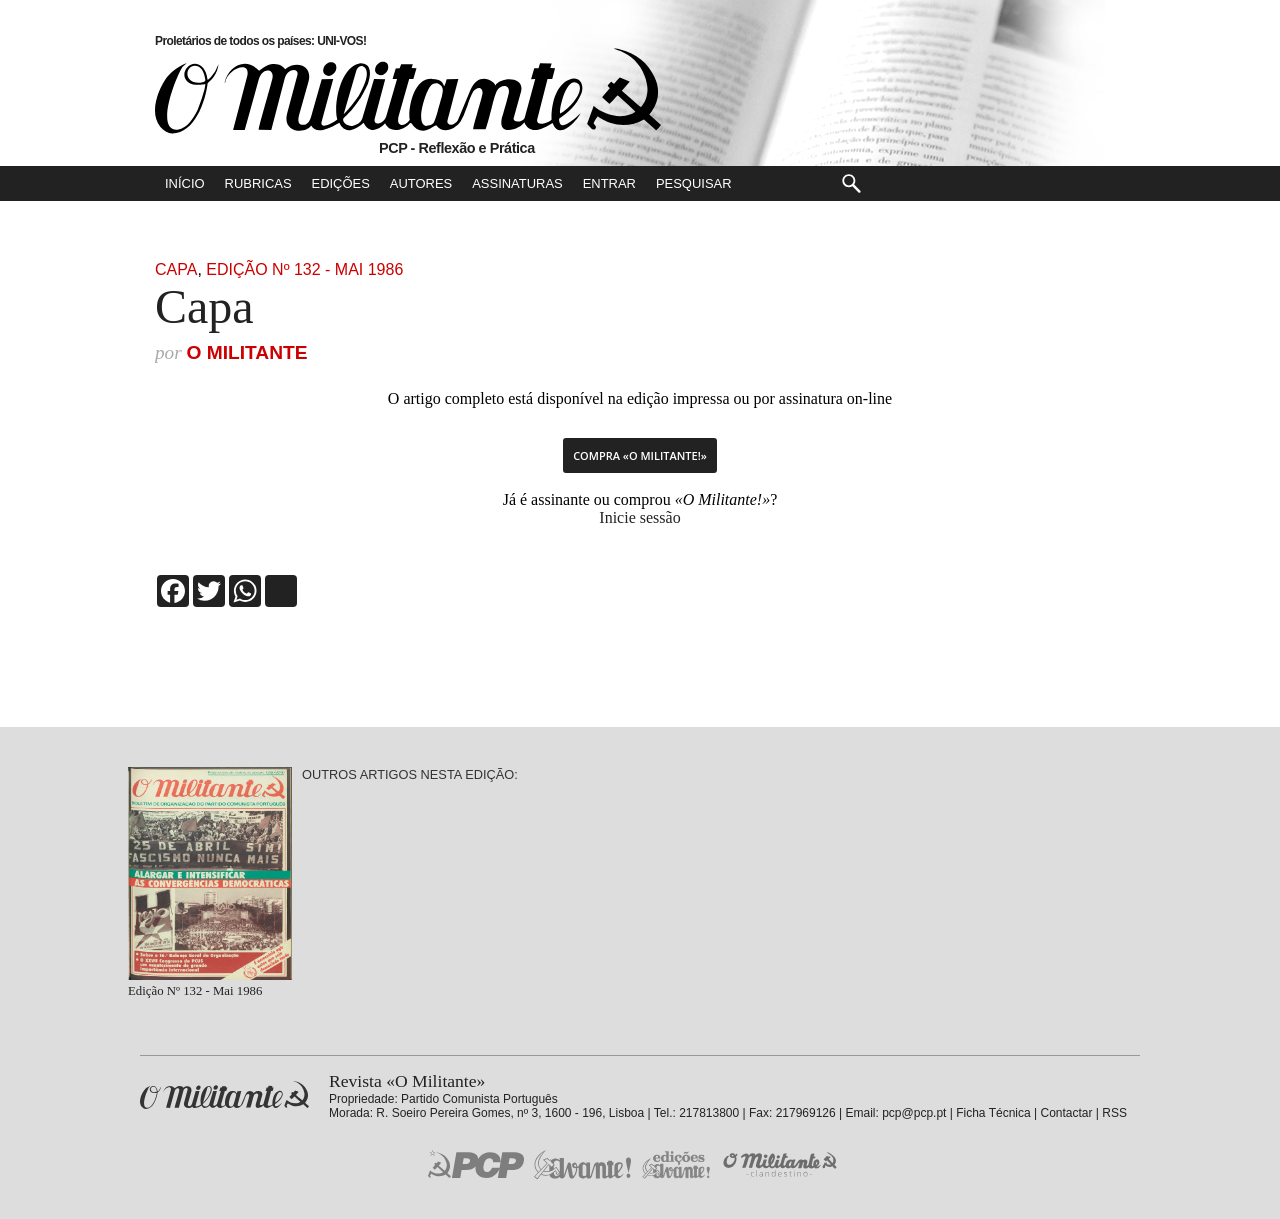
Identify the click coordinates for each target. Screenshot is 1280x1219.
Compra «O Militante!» (640, 455)
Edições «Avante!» (676, 1164)
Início (185, 183)
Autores (421, 183)
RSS (1114, 1113)
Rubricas (258, 183)
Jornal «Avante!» (582, 1164)
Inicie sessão (639, 517)
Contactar (1066, 1113)
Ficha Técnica (993, 1113)
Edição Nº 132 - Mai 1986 (304, 269)
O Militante (246, 352)
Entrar (609, 183)
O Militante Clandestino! (782, 1164)
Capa (176, 269)
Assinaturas (517, 183)
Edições (341, 183)
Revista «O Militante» (224, 1095)
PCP (476, 1164)
